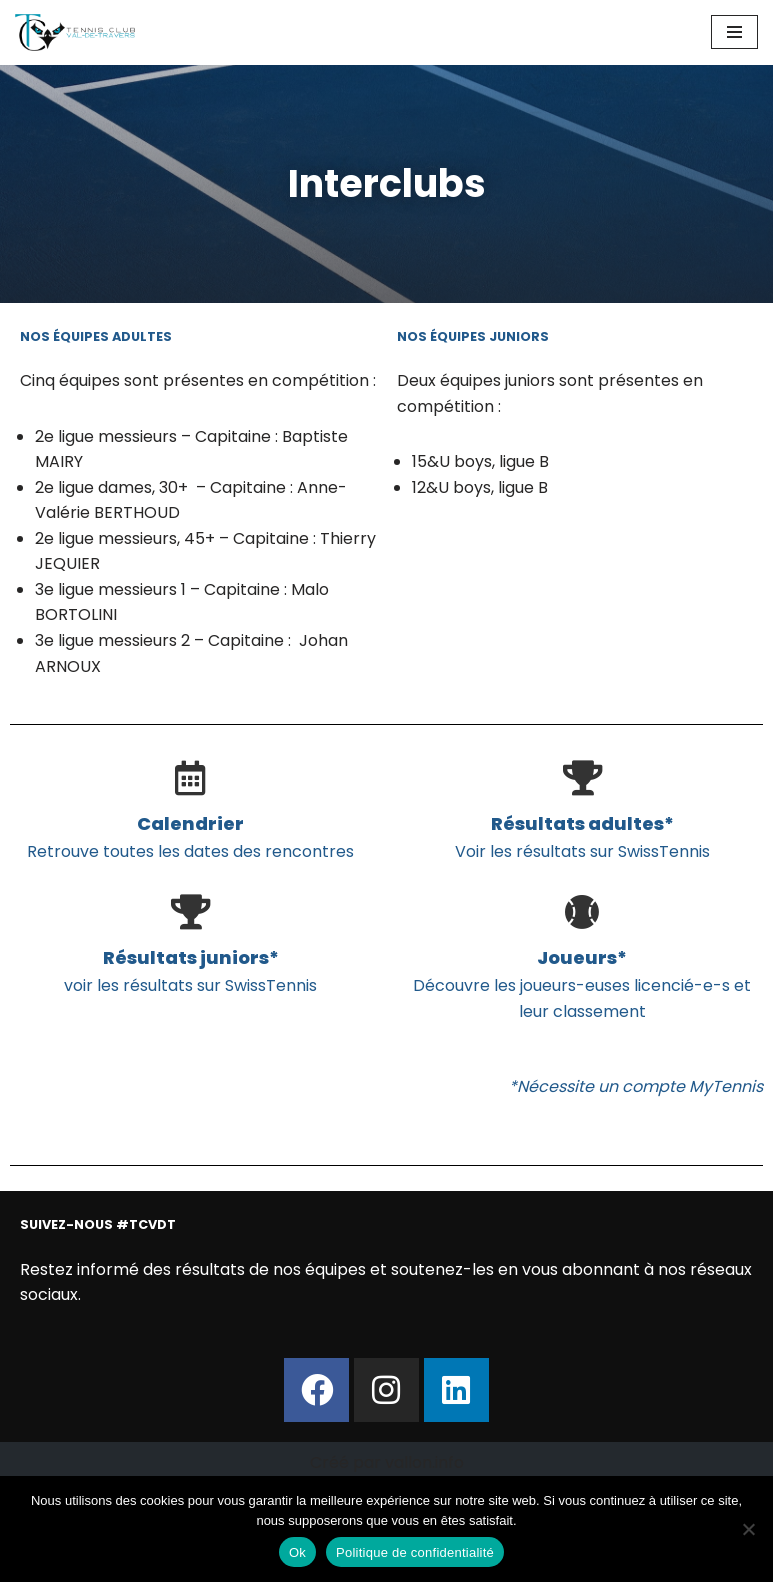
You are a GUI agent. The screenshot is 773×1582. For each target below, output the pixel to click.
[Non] (748, 1529)
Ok (297, 1552)
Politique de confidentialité (415, 1552)
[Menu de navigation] (734, 32)
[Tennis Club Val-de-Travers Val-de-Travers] (75, 32)
